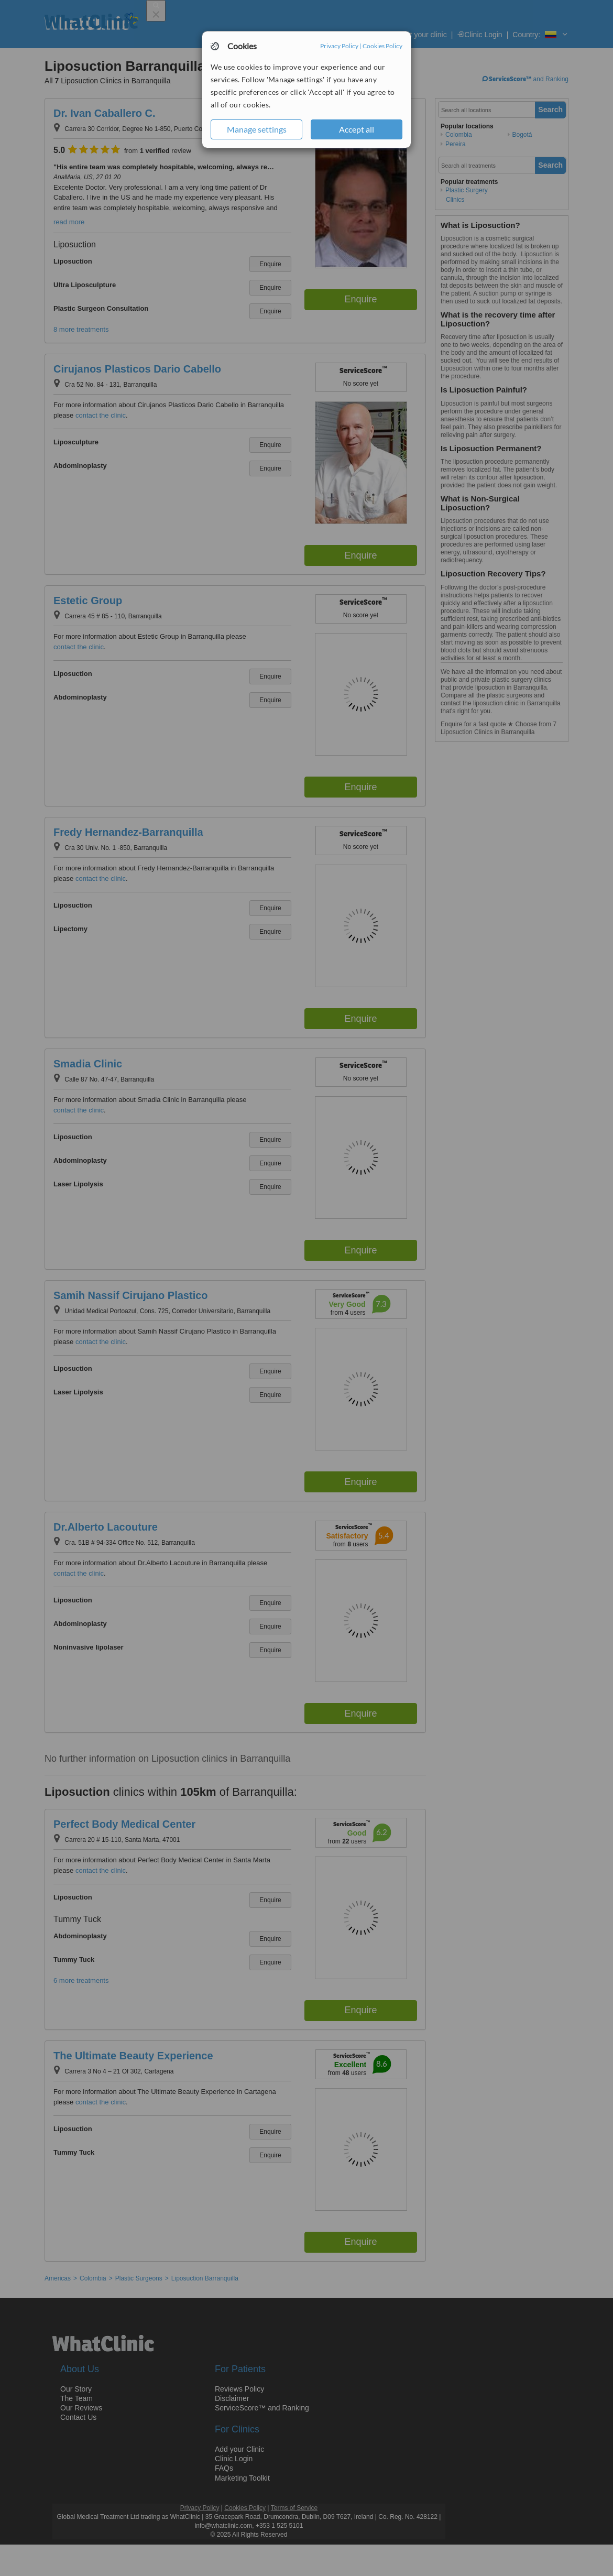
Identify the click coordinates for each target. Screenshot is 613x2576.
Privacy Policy (339, 46)
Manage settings (257, 129)
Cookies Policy (382, 46)
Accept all (356, 129)
